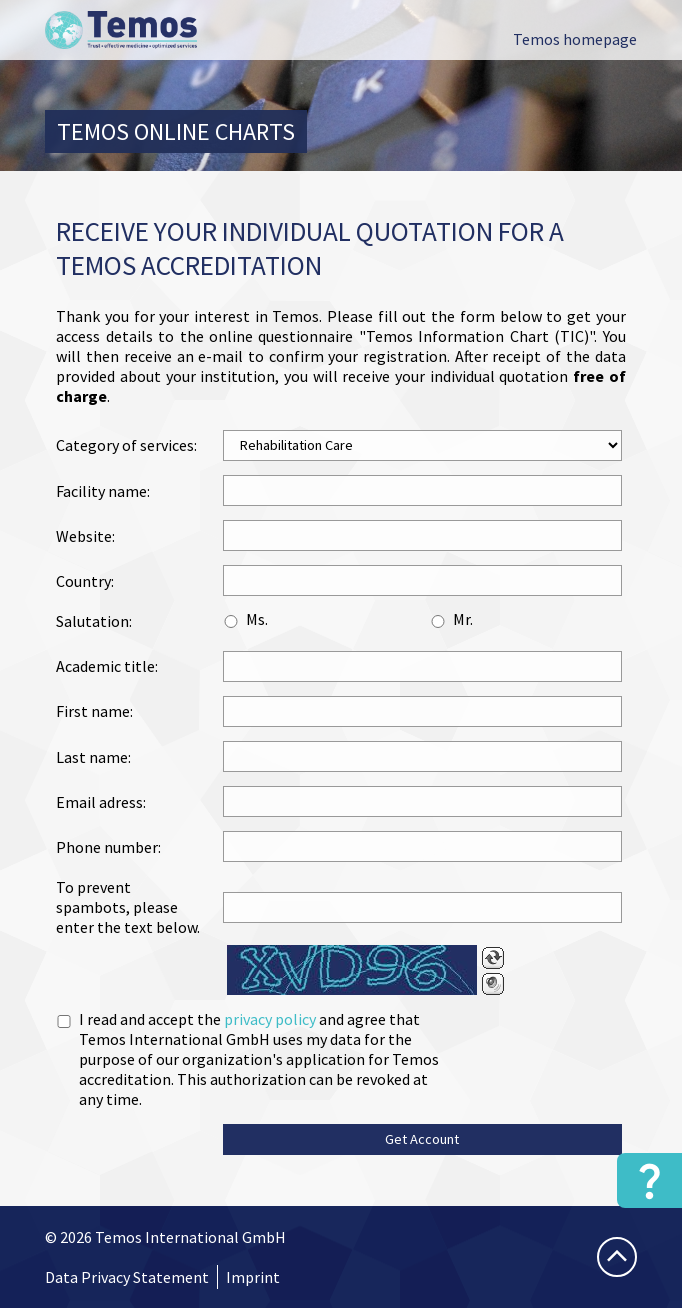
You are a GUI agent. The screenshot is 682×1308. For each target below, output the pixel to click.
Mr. (463, 619)
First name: (94, 711)
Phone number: (108, 847)
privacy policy (270, 1019)
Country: (85, 581)
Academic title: (107, 666)
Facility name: (103, 491)
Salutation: (94, 621)
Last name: (93, 757)
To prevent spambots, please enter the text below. (128, 907)
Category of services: (126, 445)
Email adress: (101, 802)
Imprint (253, 1277)
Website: (85, 536)
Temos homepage (575, 39)
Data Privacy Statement (127, 1277)
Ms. (257, 619)
